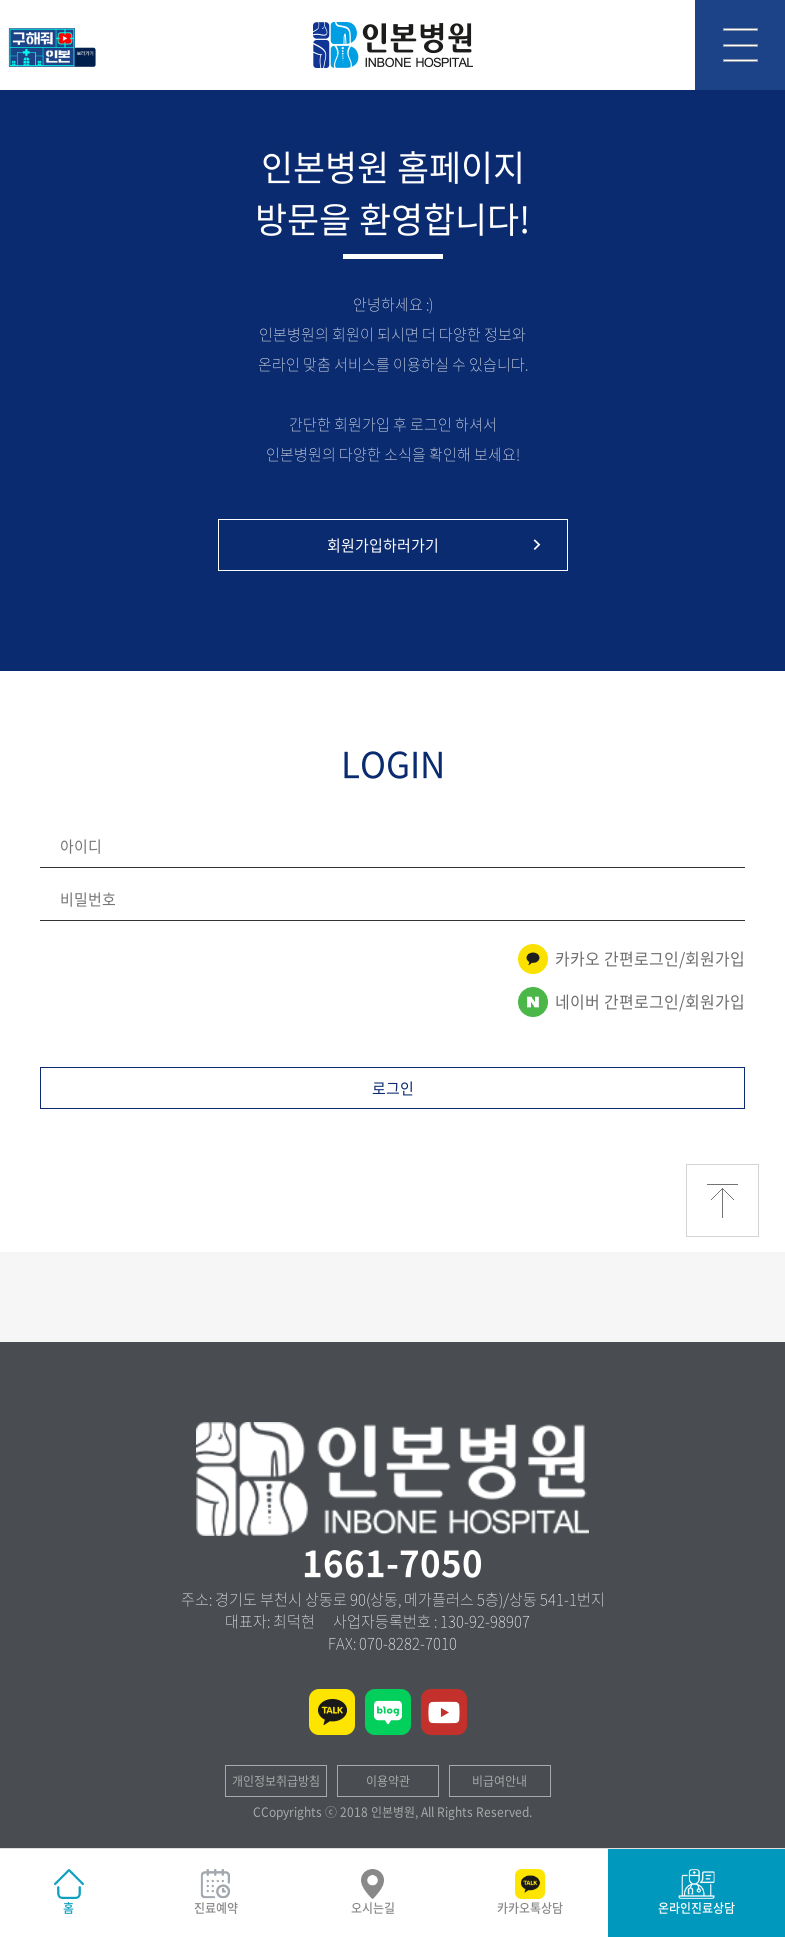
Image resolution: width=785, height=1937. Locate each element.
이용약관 (388, 1781)
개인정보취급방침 (276, 1781)
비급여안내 (499, 1781)
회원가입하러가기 (437, 545)
